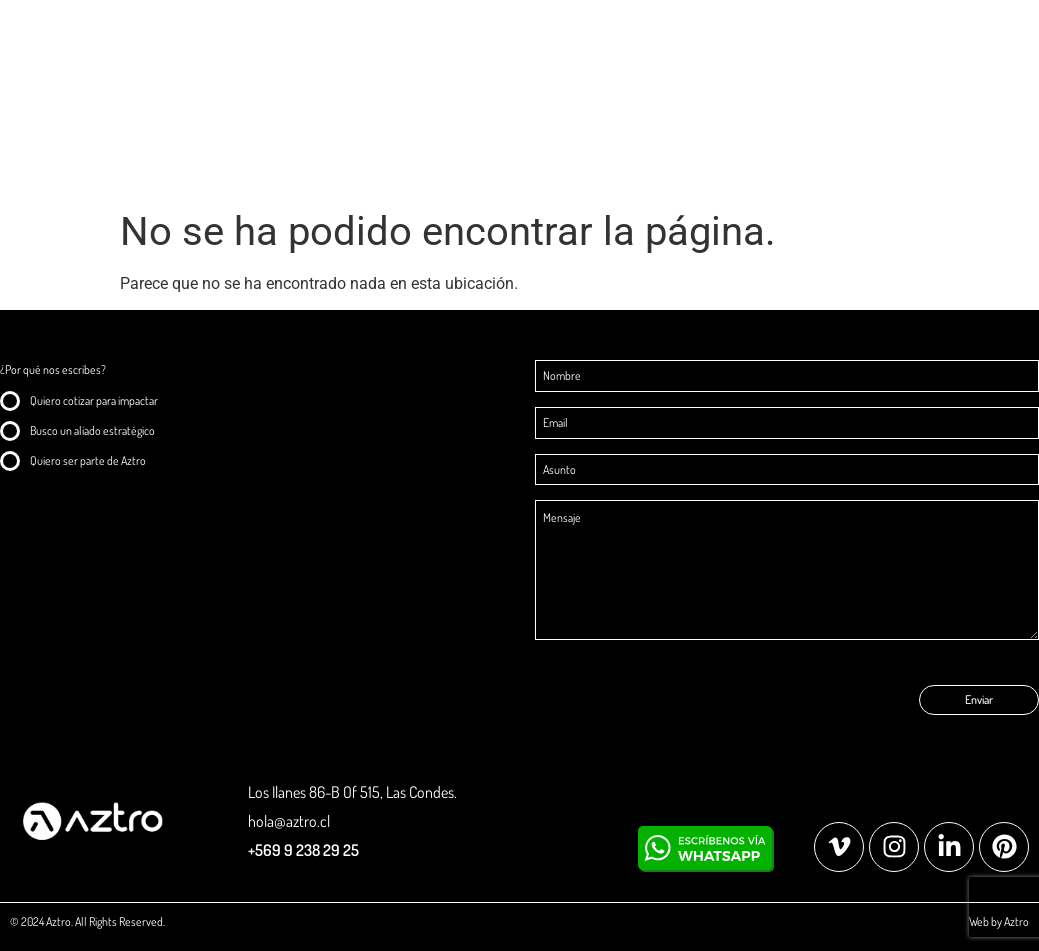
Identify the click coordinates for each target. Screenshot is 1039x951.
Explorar (921, 45)
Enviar (979, 699)
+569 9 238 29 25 (303, 850)
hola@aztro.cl (289, 821)
